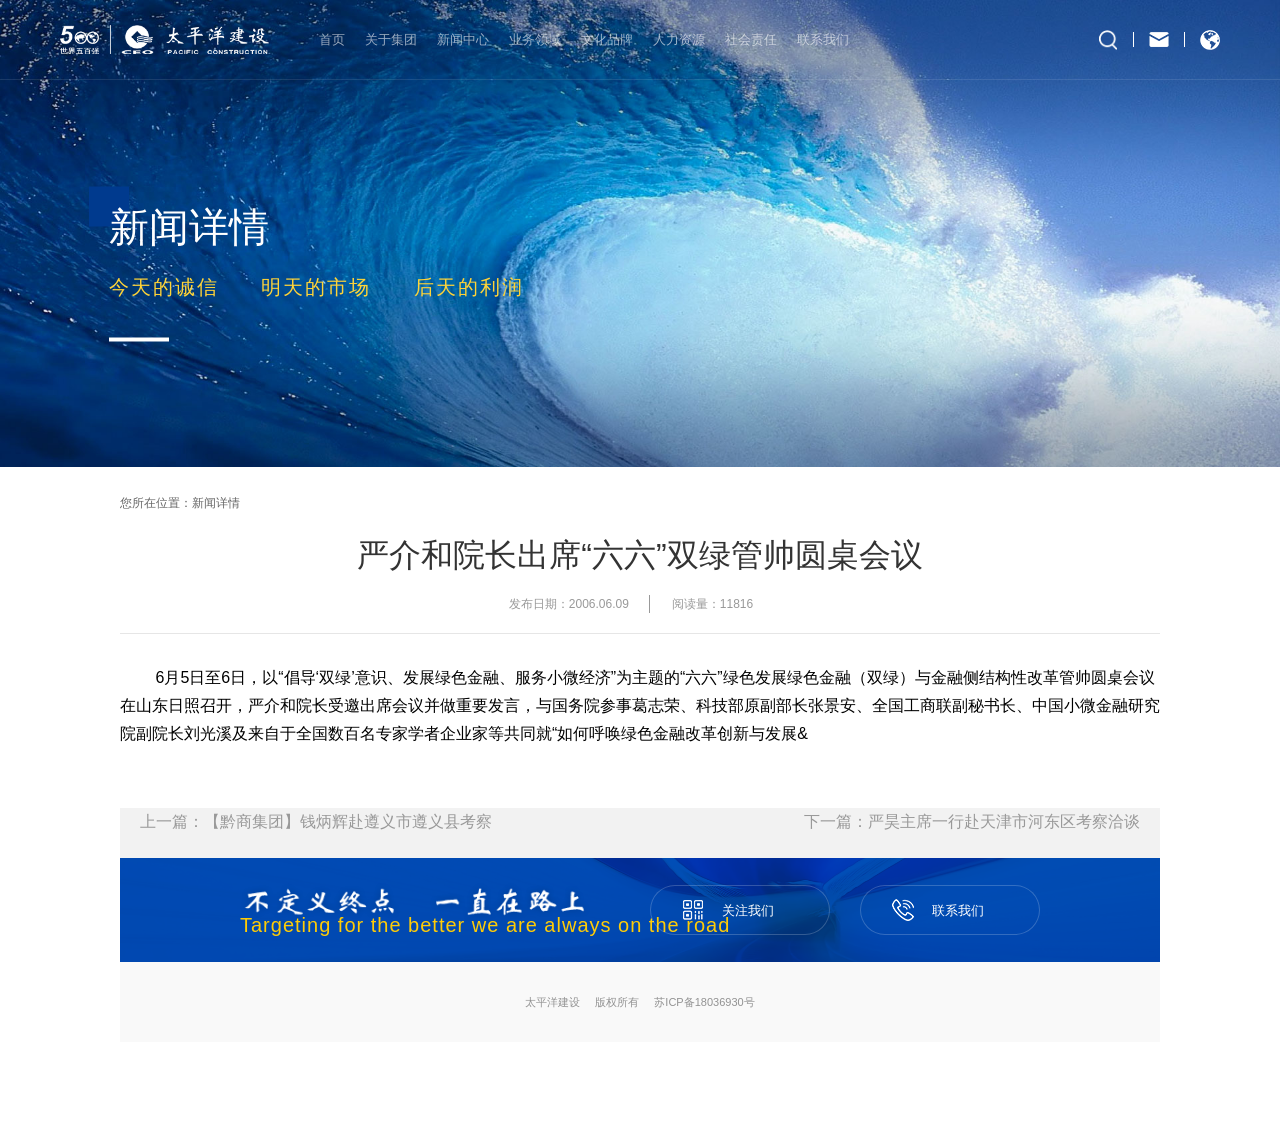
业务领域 (535, 39)
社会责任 (751, 39)
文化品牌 (607, 39)
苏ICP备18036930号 (704, 1002)
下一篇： (972, 821)
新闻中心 (463, 39)
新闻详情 (216, 503)
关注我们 (740, 901)
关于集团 (391, 39)
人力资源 (679, 39)
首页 (332, 39)
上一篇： (316, 821)
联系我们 (823, 39)
